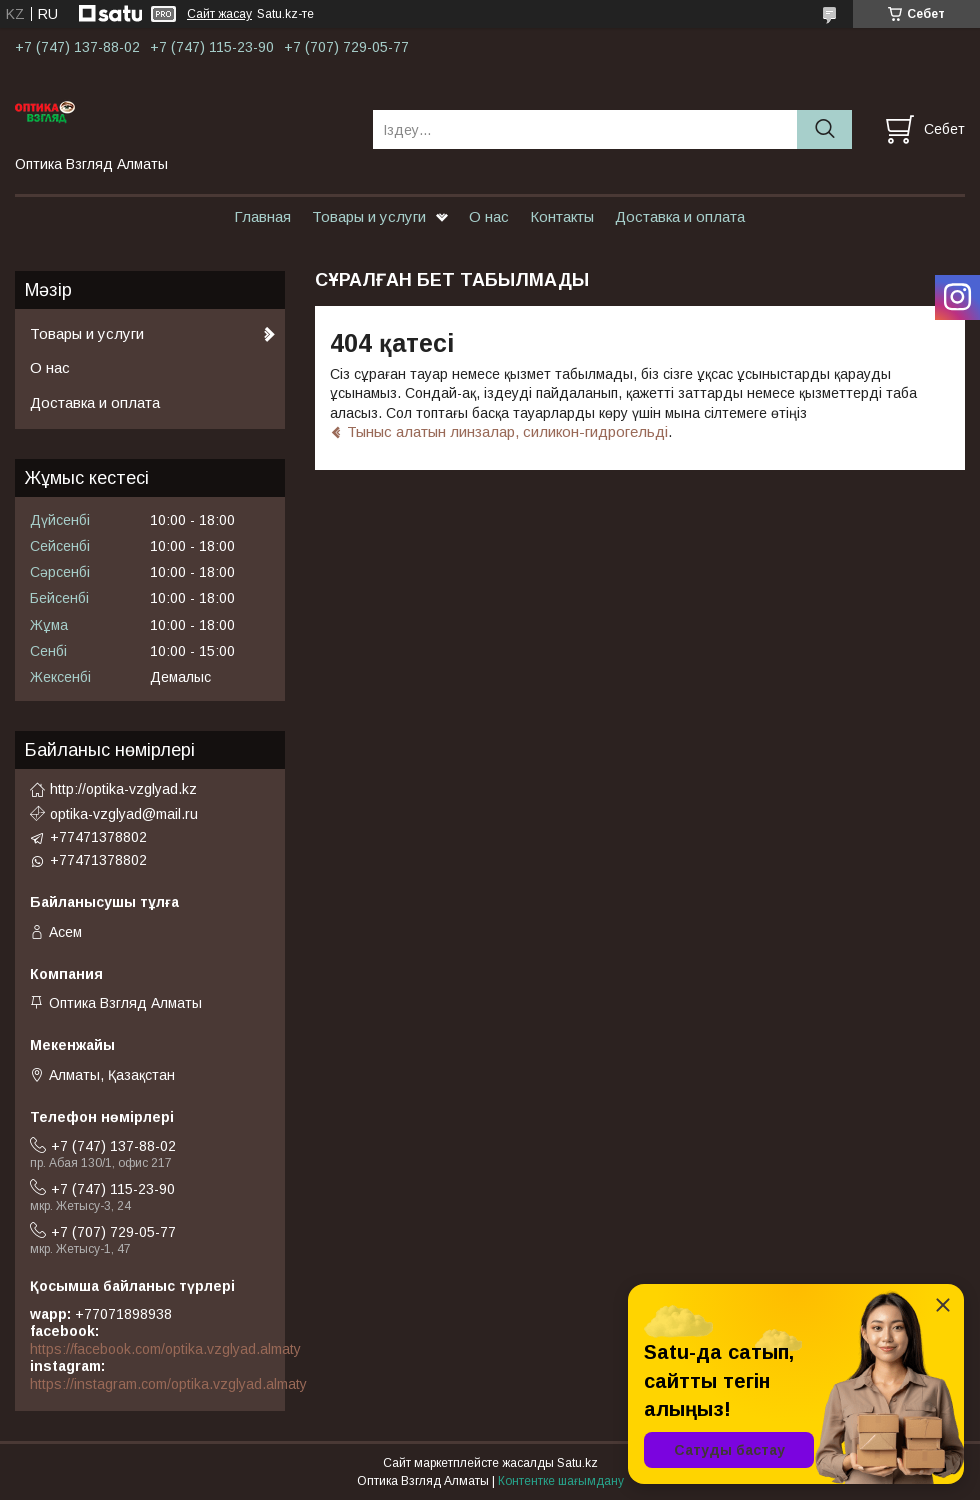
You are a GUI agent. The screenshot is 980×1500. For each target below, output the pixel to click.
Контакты (562, 216)
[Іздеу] (824, 129)
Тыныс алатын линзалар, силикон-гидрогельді (507, 431)
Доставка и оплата (680, 216)
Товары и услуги (369, 216)
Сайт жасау (219, 14)
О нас (489, 216)
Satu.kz (577, 1463)
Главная (262, 216)
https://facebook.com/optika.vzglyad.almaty (165, 1349)
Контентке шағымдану (561, 1481)
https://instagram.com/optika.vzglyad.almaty (168, 1384)
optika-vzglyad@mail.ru (124, 814)
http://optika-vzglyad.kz (123, 789)
